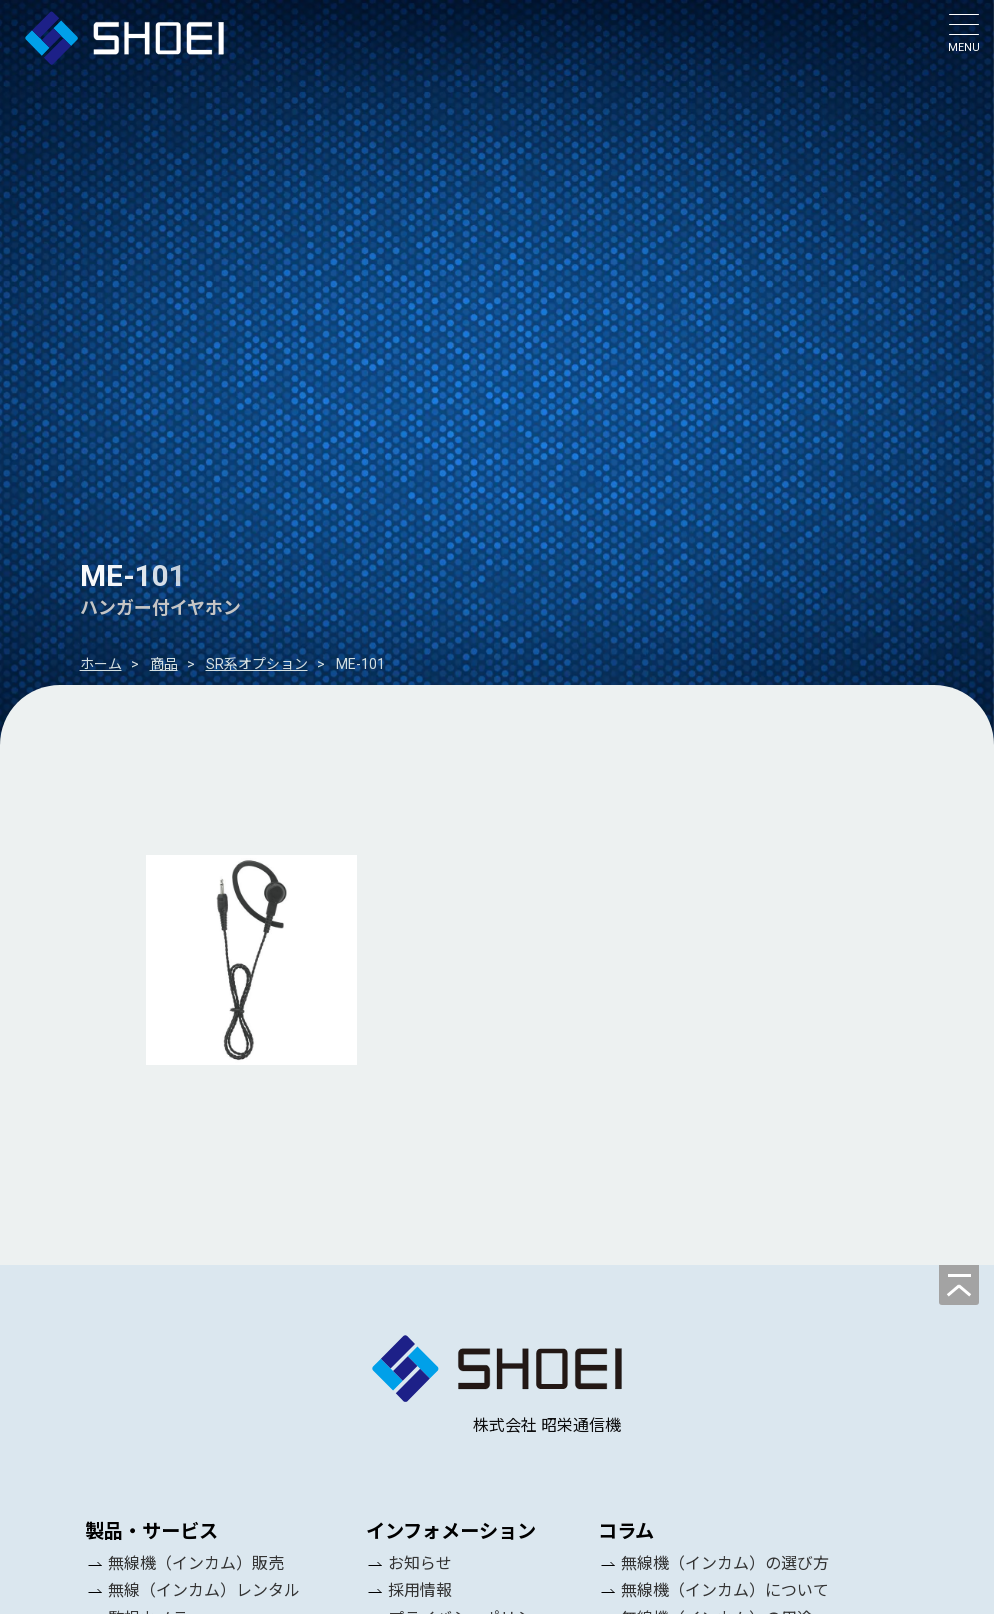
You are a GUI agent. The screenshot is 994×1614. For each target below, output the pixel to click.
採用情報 (420, 1590)
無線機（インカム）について (725, 1590)
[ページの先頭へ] (959, 1285)
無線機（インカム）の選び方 (725, 1563)
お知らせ (420, 1563)
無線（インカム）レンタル (204, 1590)
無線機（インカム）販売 (196, 1563)
